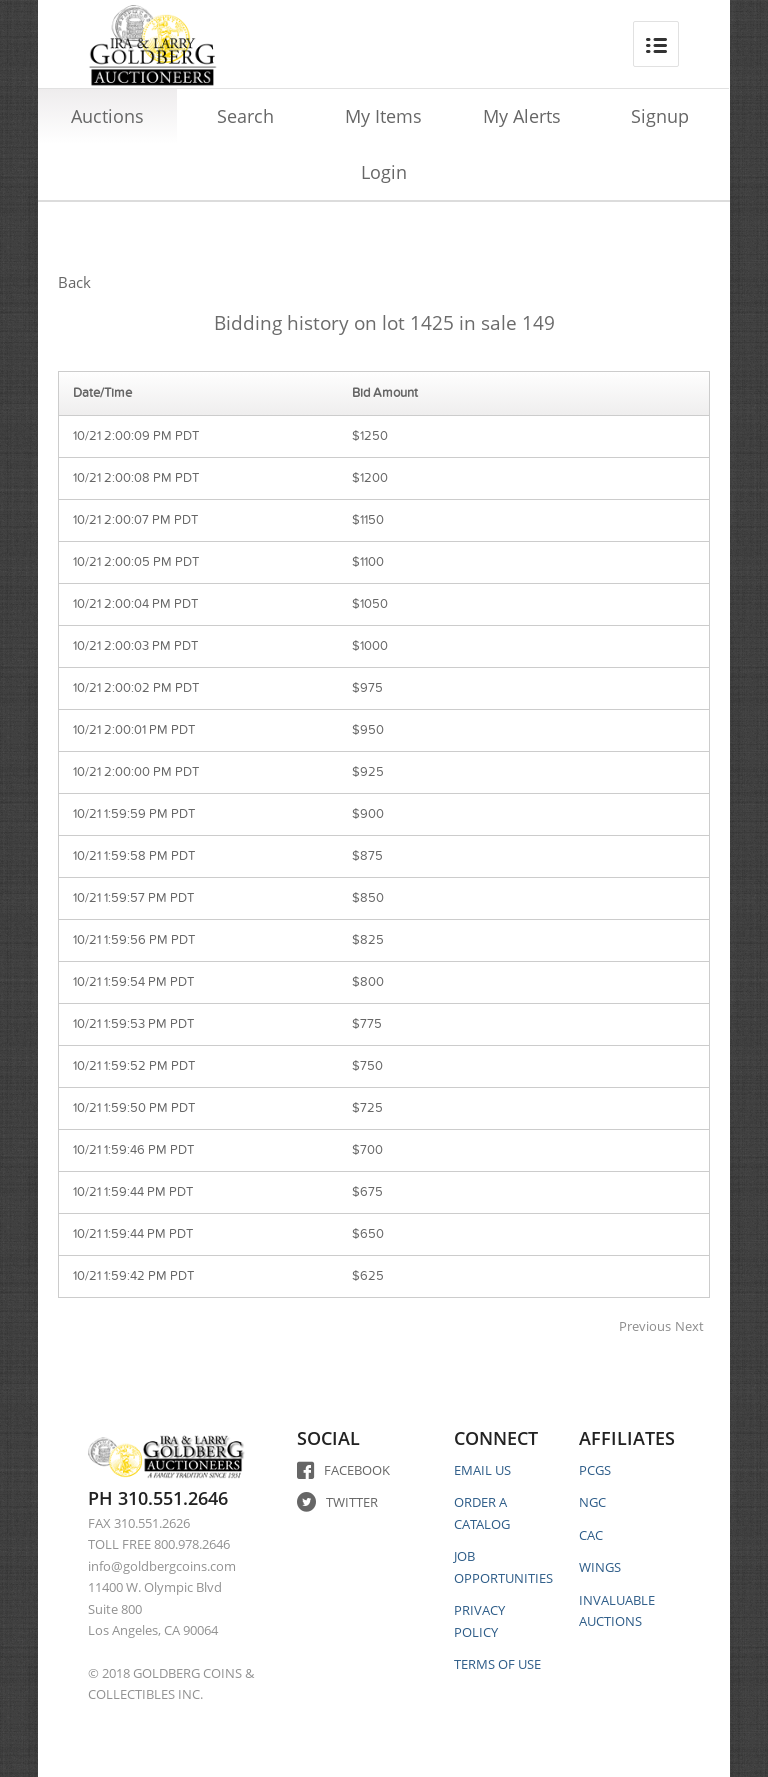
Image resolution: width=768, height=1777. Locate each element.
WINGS (600, 1567)
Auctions (107, 116)
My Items (383, 116)
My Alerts (522, 116)
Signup (660, 116)
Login (384, 172)
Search (245, 116)
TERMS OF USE (497, 1664)
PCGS (595, 1470)
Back (74, 282)
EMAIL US (482, 1470)
